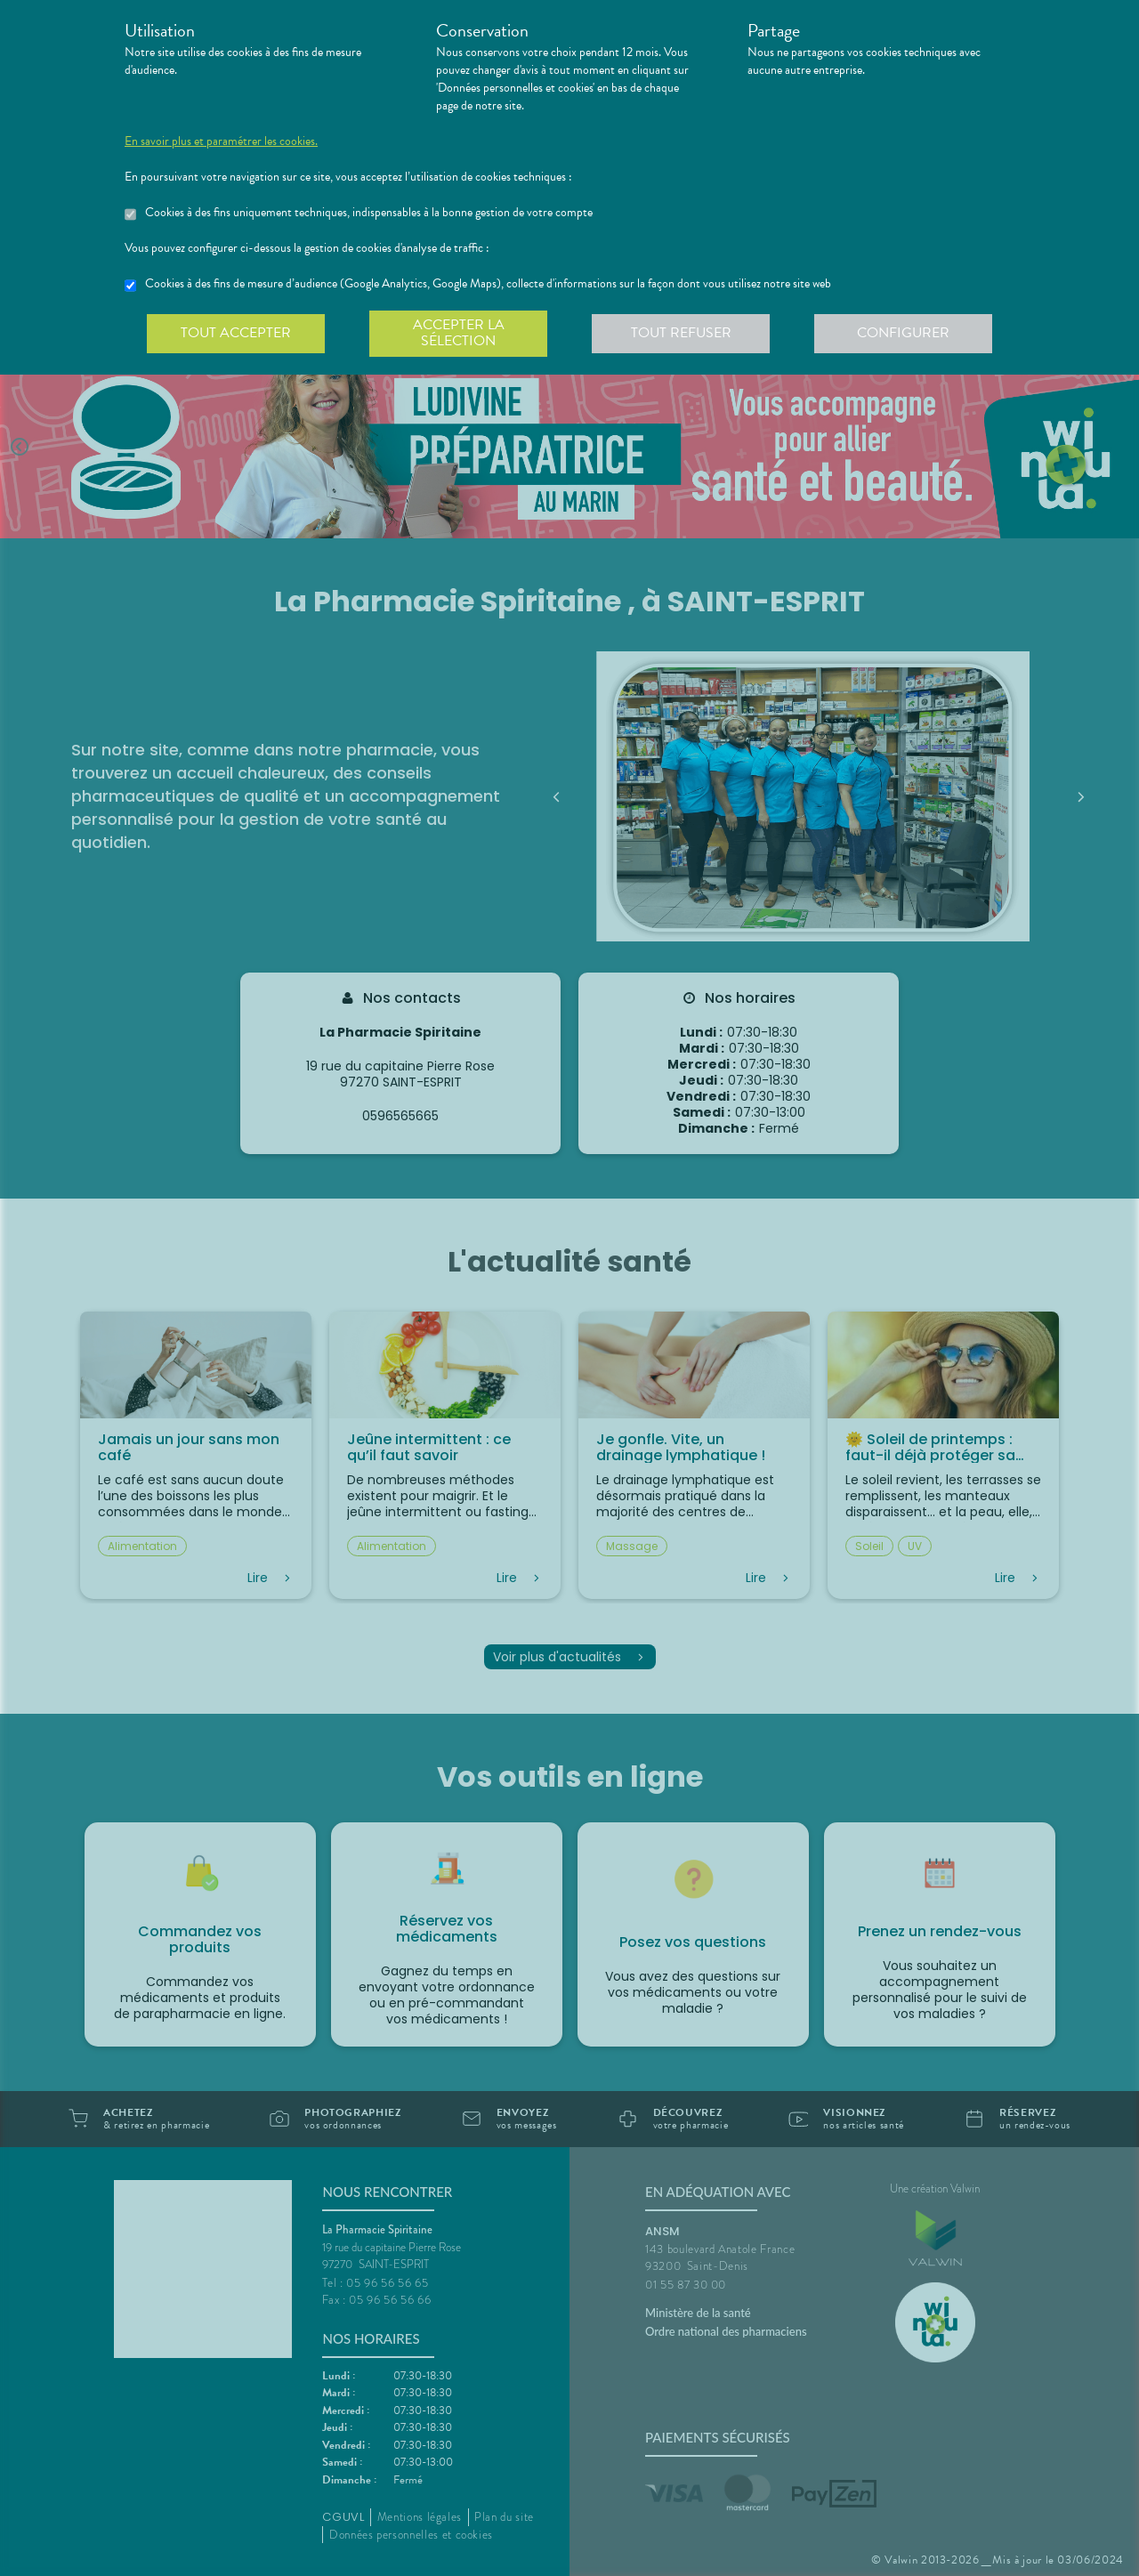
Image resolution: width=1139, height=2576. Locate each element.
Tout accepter (236, 332)
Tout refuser (681, 332)
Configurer (903, 332)
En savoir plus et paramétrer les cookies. (221, 141)
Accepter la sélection (459, 332)
